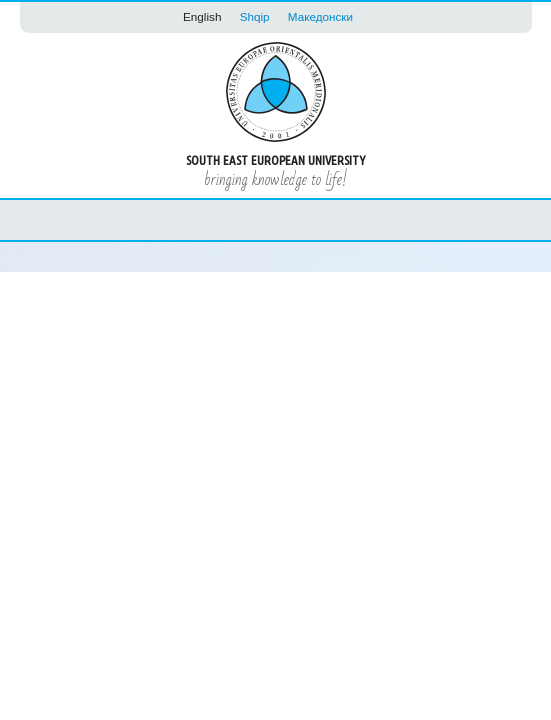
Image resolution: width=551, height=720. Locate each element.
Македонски (320, 16)
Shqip (255, 16)
